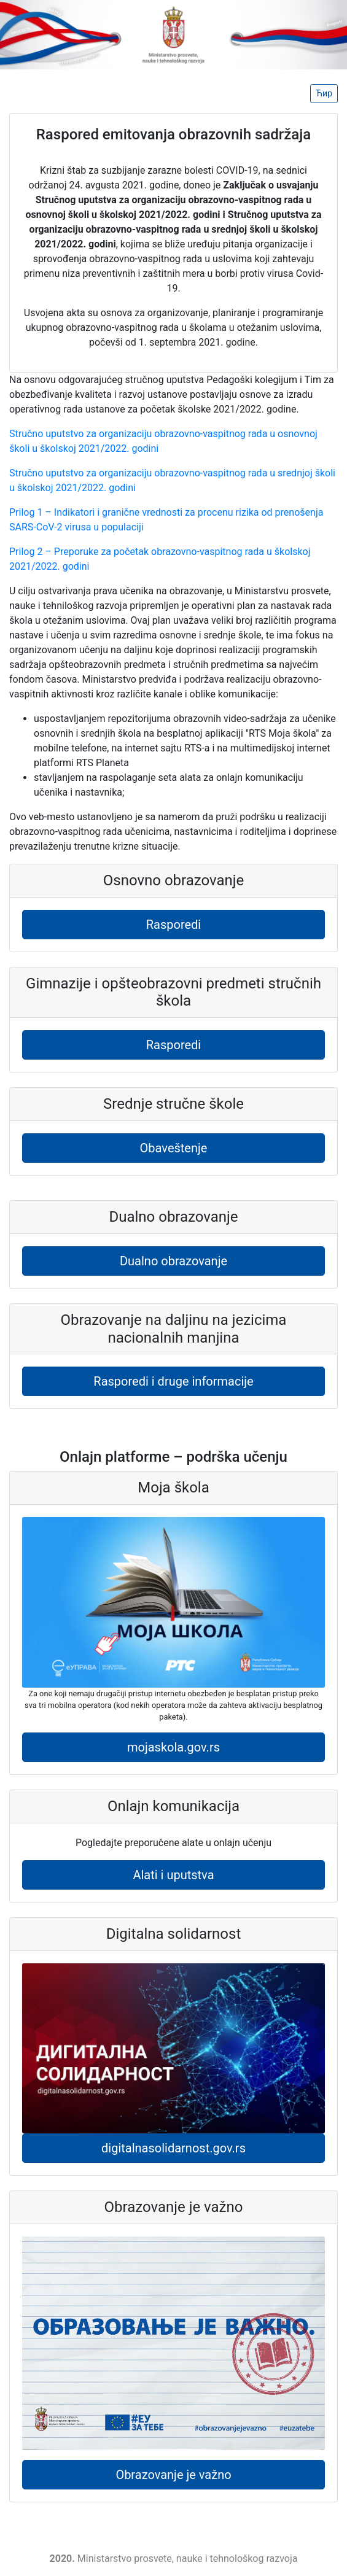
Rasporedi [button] (173, 924)
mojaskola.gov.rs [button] (173, 1747)
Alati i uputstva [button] (173, 1875)
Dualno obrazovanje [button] (173, 1261)
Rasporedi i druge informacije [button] (173, 1381)
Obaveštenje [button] (174, 1148)
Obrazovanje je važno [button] (173, 2474)
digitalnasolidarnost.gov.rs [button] (173, 2148)
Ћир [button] (324, 93)
